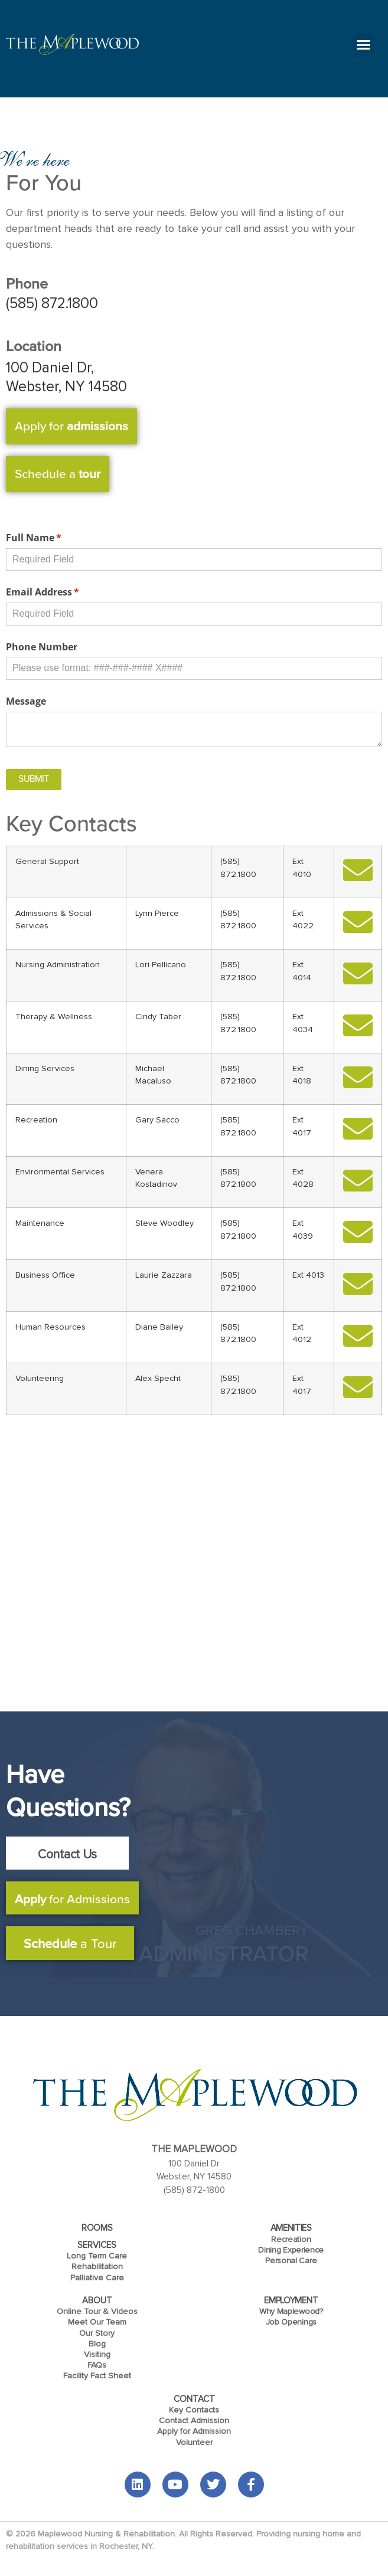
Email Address (62, 591)
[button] (364, 45)
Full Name (53, 537)
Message (26, 701)
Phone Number (41, 646)
